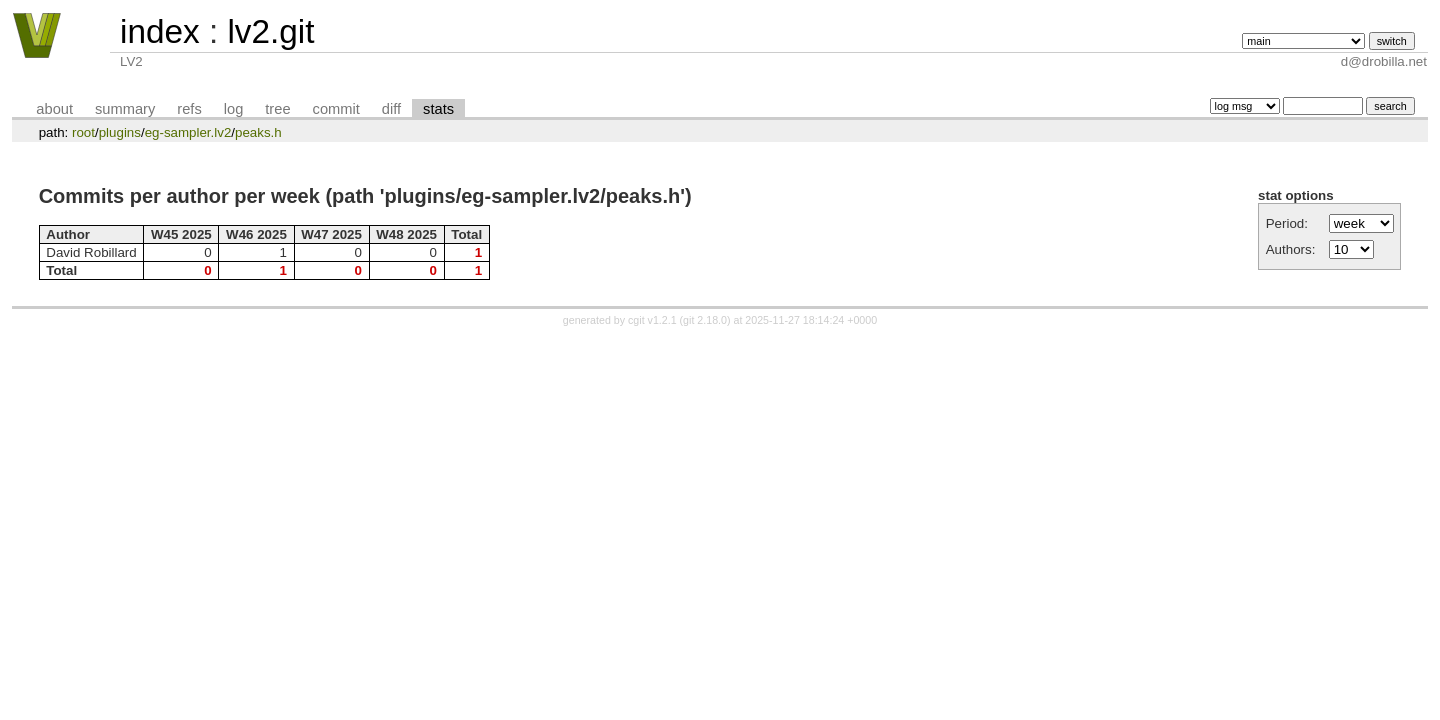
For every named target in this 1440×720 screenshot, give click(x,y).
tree (277, 109)
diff (391, 109)
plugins (120, 132)
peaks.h (258, 132)
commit (336, 109)
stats (438, 109)
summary (125, 109)
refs (189, 109)
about (54, 109)
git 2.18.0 (705, 320)
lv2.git (270, 31)
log (234, 109)
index (160, 31)
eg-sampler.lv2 (188, 132)
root (83, 132)
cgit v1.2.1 (652, 320)
